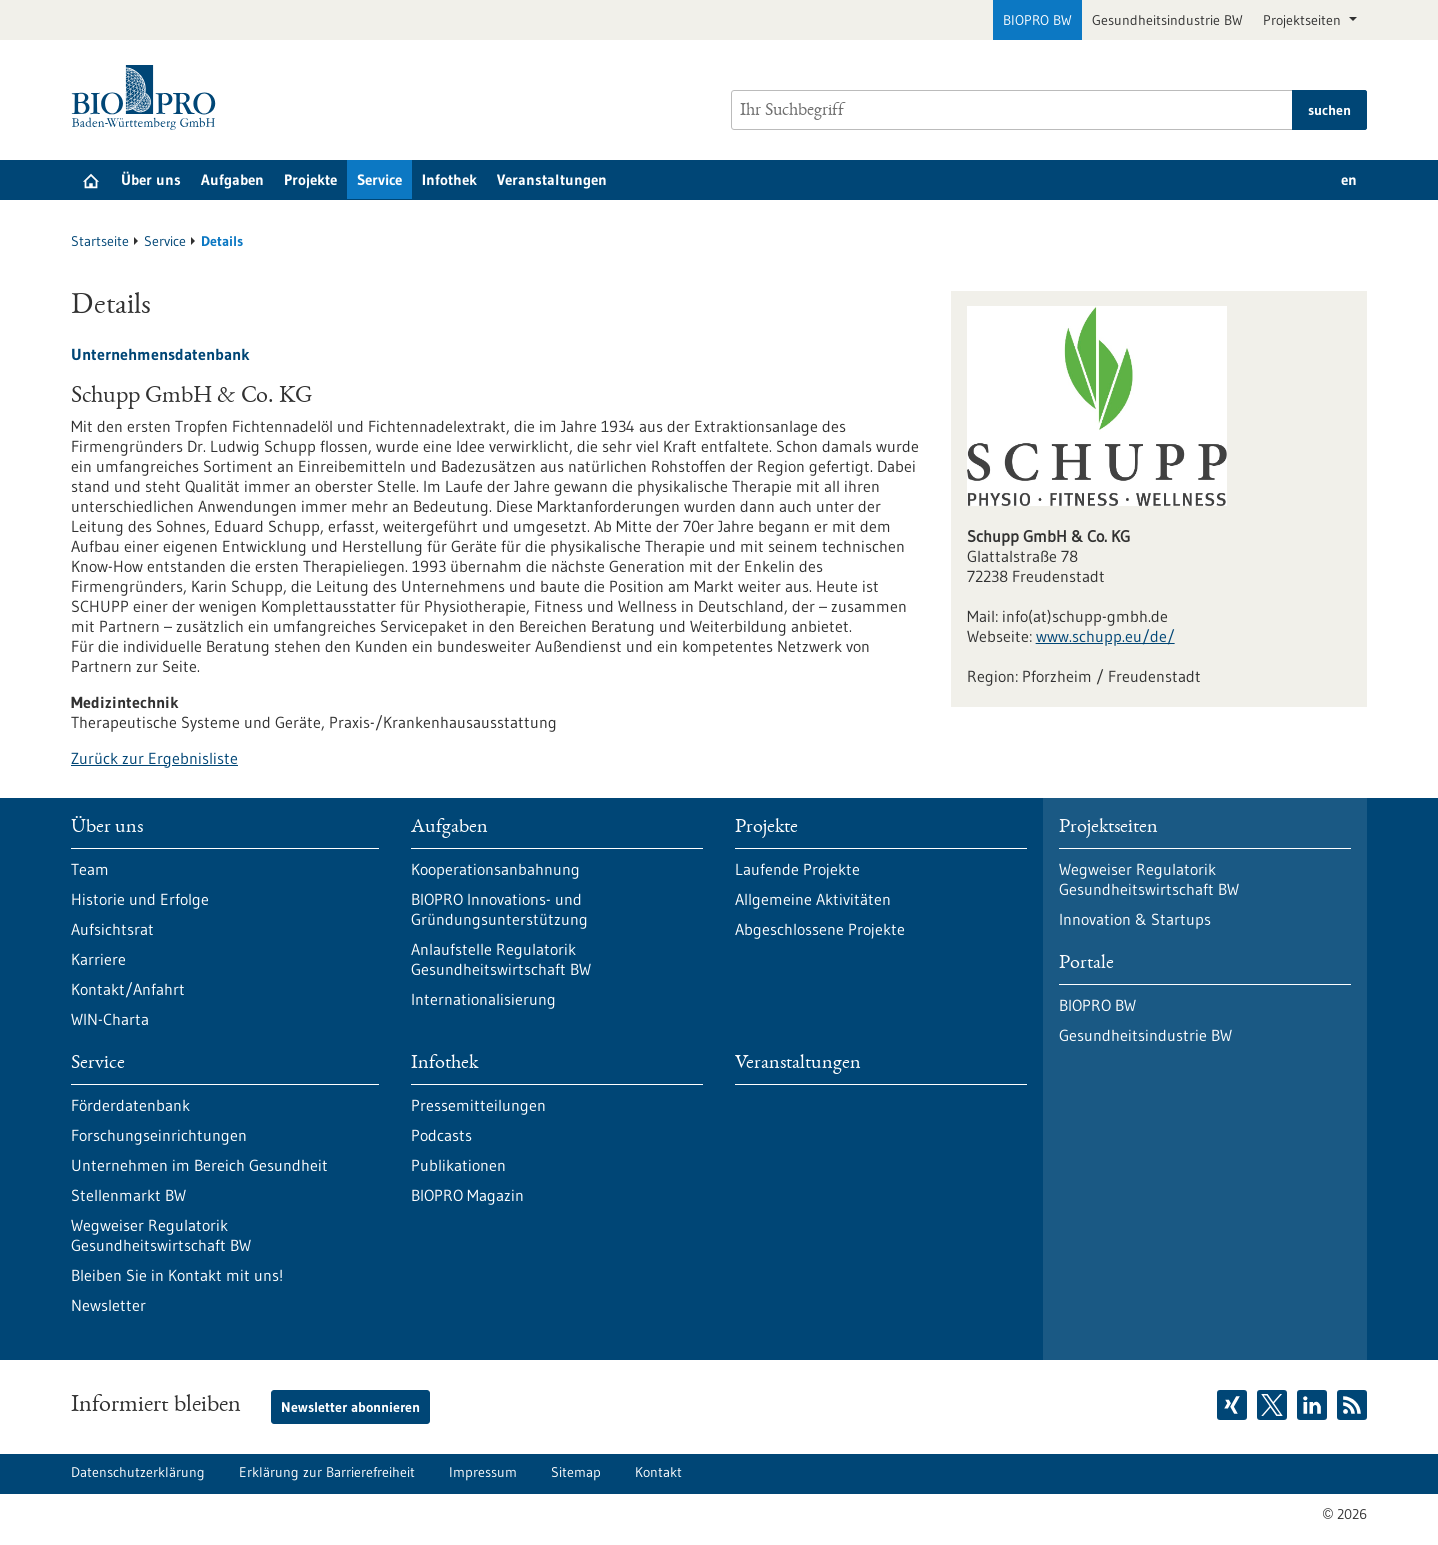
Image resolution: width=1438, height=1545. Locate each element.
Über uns (151, 179)
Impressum (483, 1472)
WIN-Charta (110, 1019)
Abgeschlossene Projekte (820, 929)
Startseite (100, 241)
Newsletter (108, 1305)
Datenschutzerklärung (138, 1472)
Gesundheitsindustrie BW (1167, 20)
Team (90, 869)
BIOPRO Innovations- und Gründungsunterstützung (499, 909)
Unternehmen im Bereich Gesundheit (199, 1165)
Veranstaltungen (552, 179)
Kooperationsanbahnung (495, 869)
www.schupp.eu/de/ (1105, 636)
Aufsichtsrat (112, 929)
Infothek (449, 179)
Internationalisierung (483, 999)
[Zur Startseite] (148, 97)
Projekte (310, 179)
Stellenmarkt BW (128, 1195)
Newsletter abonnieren (350, 1407)
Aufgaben (232, 179)
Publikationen (458, 1165)
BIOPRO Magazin (467, 1195)
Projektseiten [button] (1304, 20)
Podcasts (441, 1135)
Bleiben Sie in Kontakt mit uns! (177, 1275)
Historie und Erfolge (140, 899)
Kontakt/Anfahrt (128, 989)
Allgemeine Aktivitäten (813, 899)
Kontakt (658, 1472)
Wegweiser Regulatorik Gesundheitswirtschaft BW (161, 1235)
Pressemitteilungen (478, 1105)
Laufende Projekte (797, 869)
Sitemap (576, 1472)
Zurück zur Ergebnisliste (154, 758)
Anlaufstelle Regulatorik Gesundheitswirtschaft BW (501, 959)
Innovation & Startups (1135, 919)
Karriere (98, 959)
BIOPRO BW (1037, 20)
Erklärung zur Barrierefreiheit (327, 1472)
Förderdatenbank (130, 1105)
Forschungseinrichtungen (159, 1135)
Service (379, 179)
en (1349, 179)
